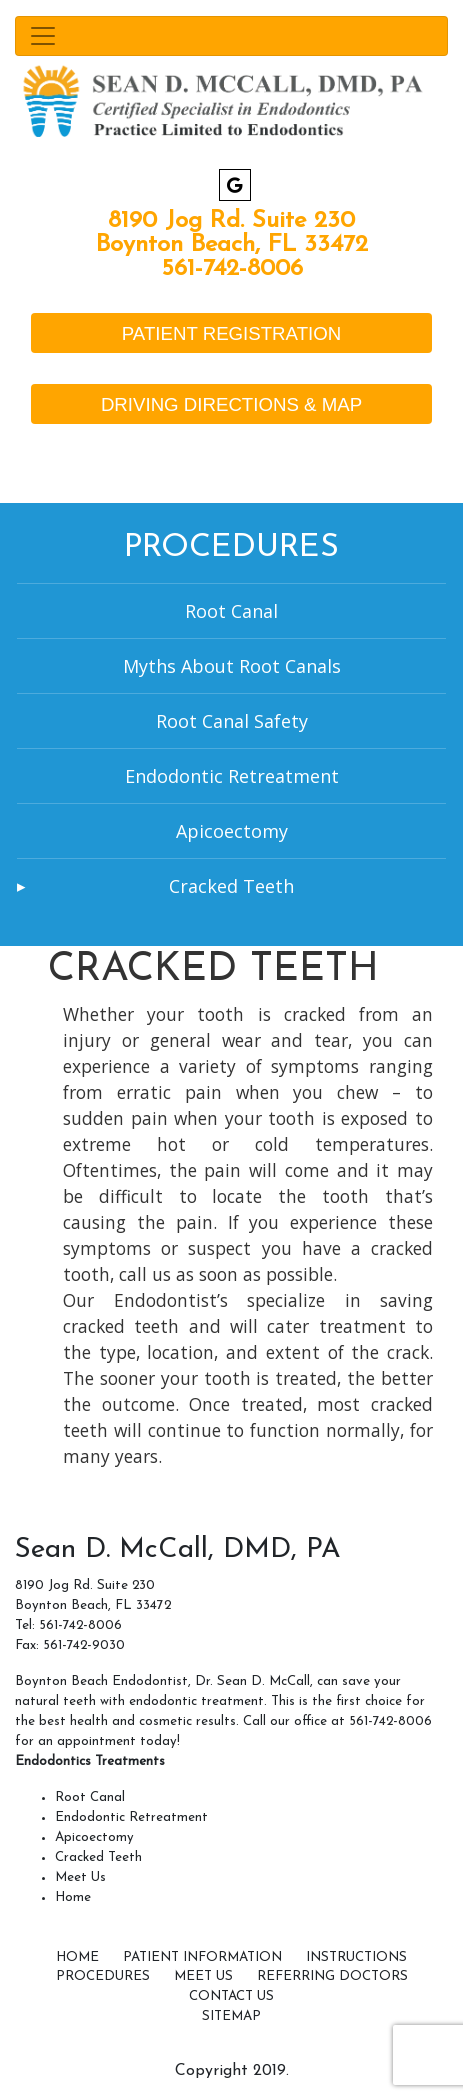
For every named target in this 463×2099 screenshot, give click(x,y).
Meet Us (80, 1877)
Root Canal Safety (232, 721)
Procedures (103, 1976)
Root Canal (231, 611)
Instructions (356, 1957)
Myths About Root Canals (232, 666)
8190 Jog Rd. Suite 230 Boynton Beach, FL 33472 (232, 233)
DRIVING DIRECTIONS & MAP (231, 404)
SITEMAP (231, 2016)
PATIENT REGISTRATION (231, 333)
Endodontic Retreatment (232, 776)
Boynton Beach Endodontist (101, 1681)
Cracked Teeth (231, 886)
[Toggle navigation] (231, 36)
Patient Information (202, 1957)
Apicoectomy (232, 831)
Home (73, 1897)
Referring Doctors (332, 1976)
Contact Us (231, 1996)
